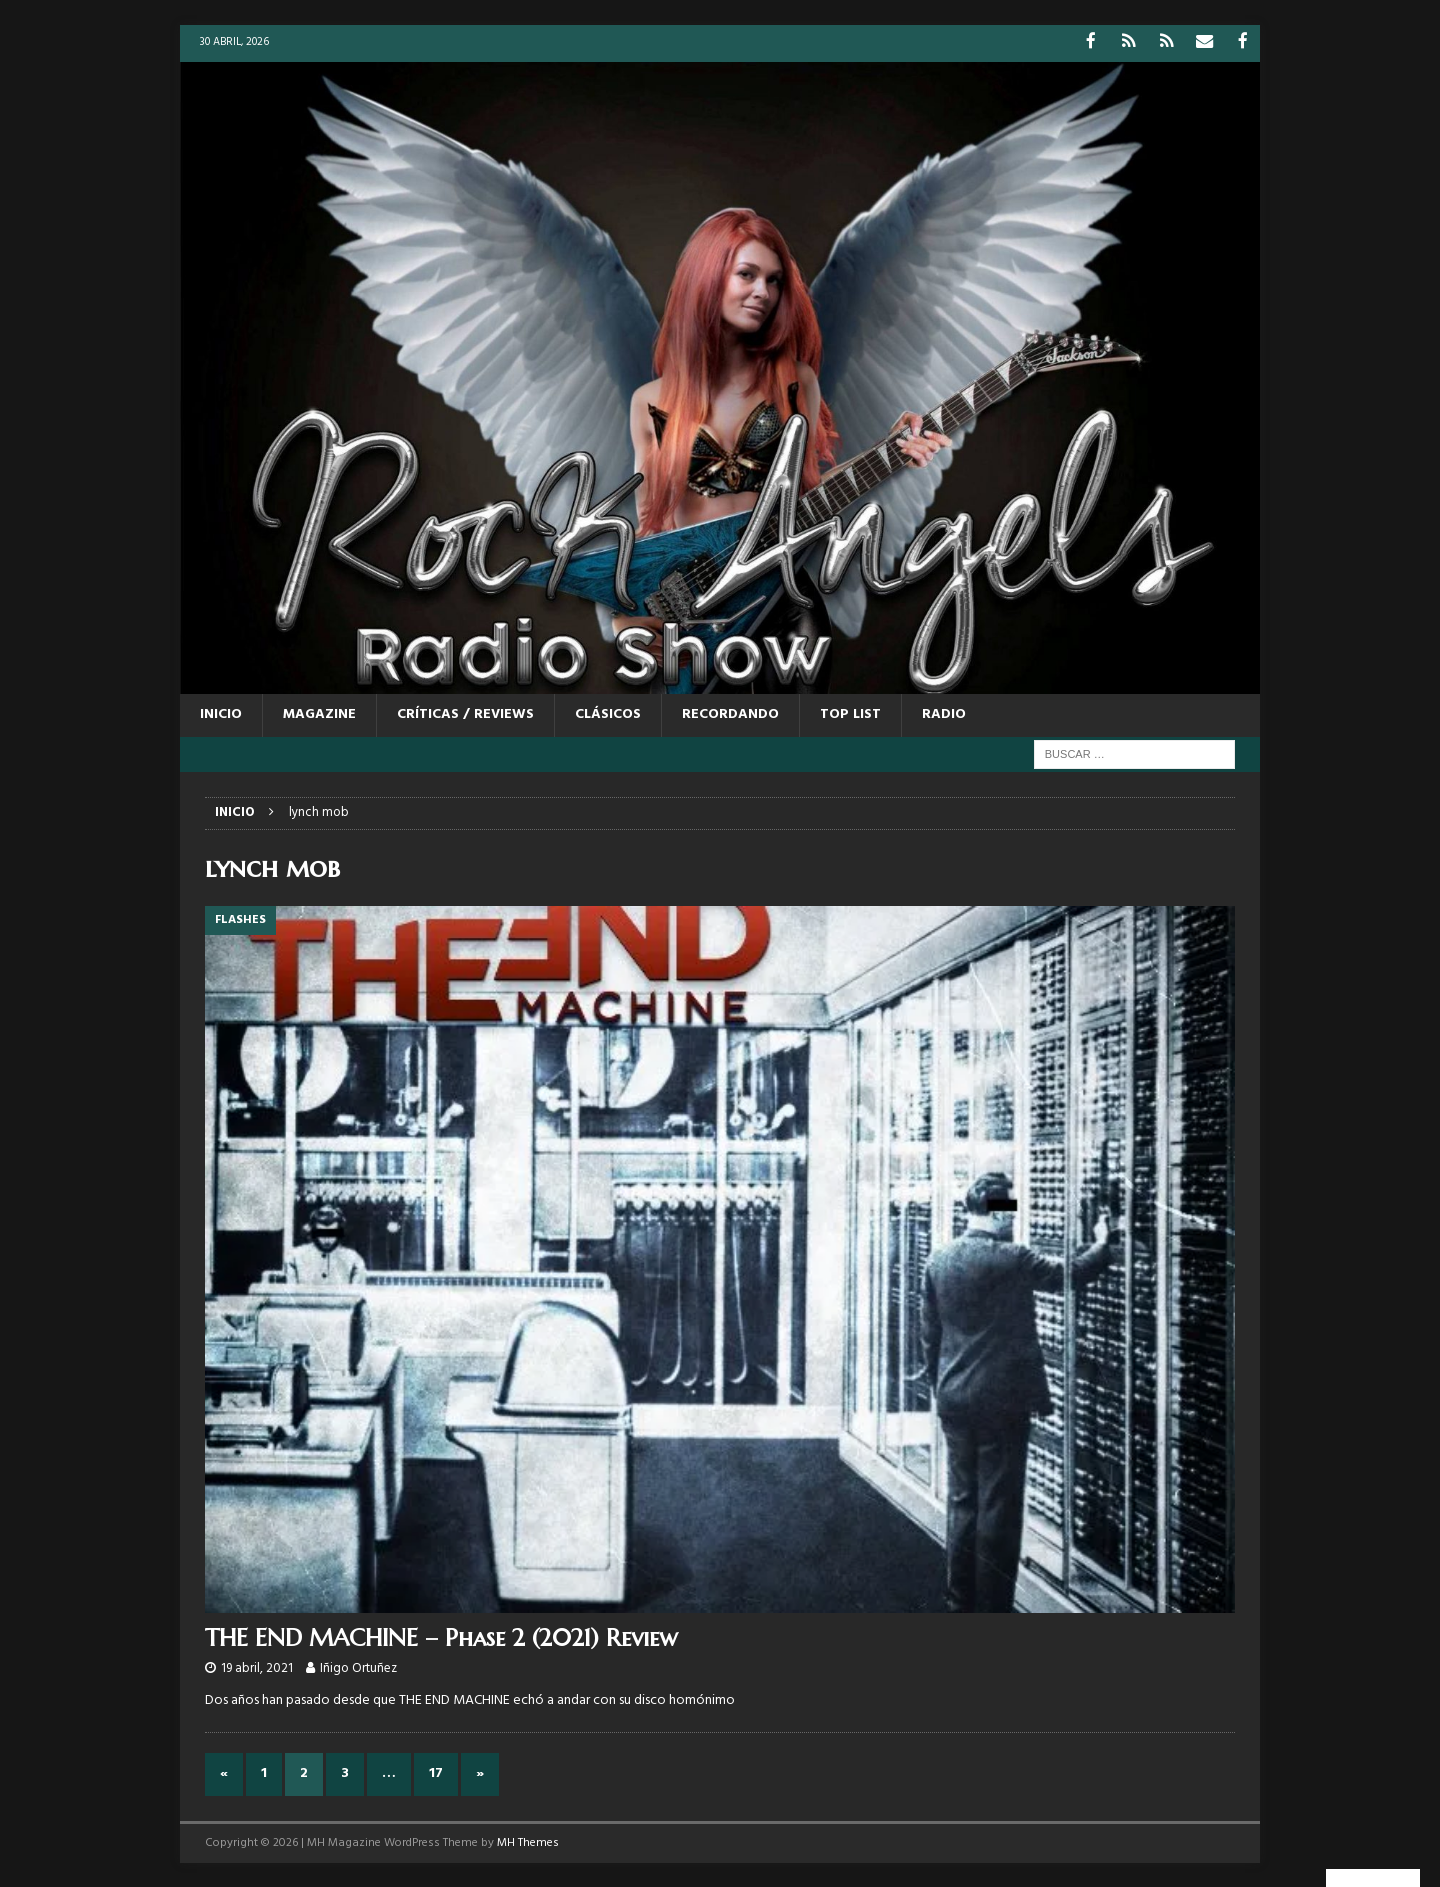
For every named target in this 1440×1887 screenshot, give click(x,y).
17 (436, 1772)
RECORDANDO (730, 713)
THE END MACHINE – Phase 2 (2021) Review (441, 1637)
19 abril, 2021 (257, 1667)
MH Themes (528, 1841)
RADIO (944, 713)
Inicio (221, 713)
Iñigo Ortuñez (358, 1667)
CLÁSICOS (608, 713)
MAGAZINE (319, 713)
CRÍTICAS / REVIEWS (465, 713)
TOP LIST (850, 713)
